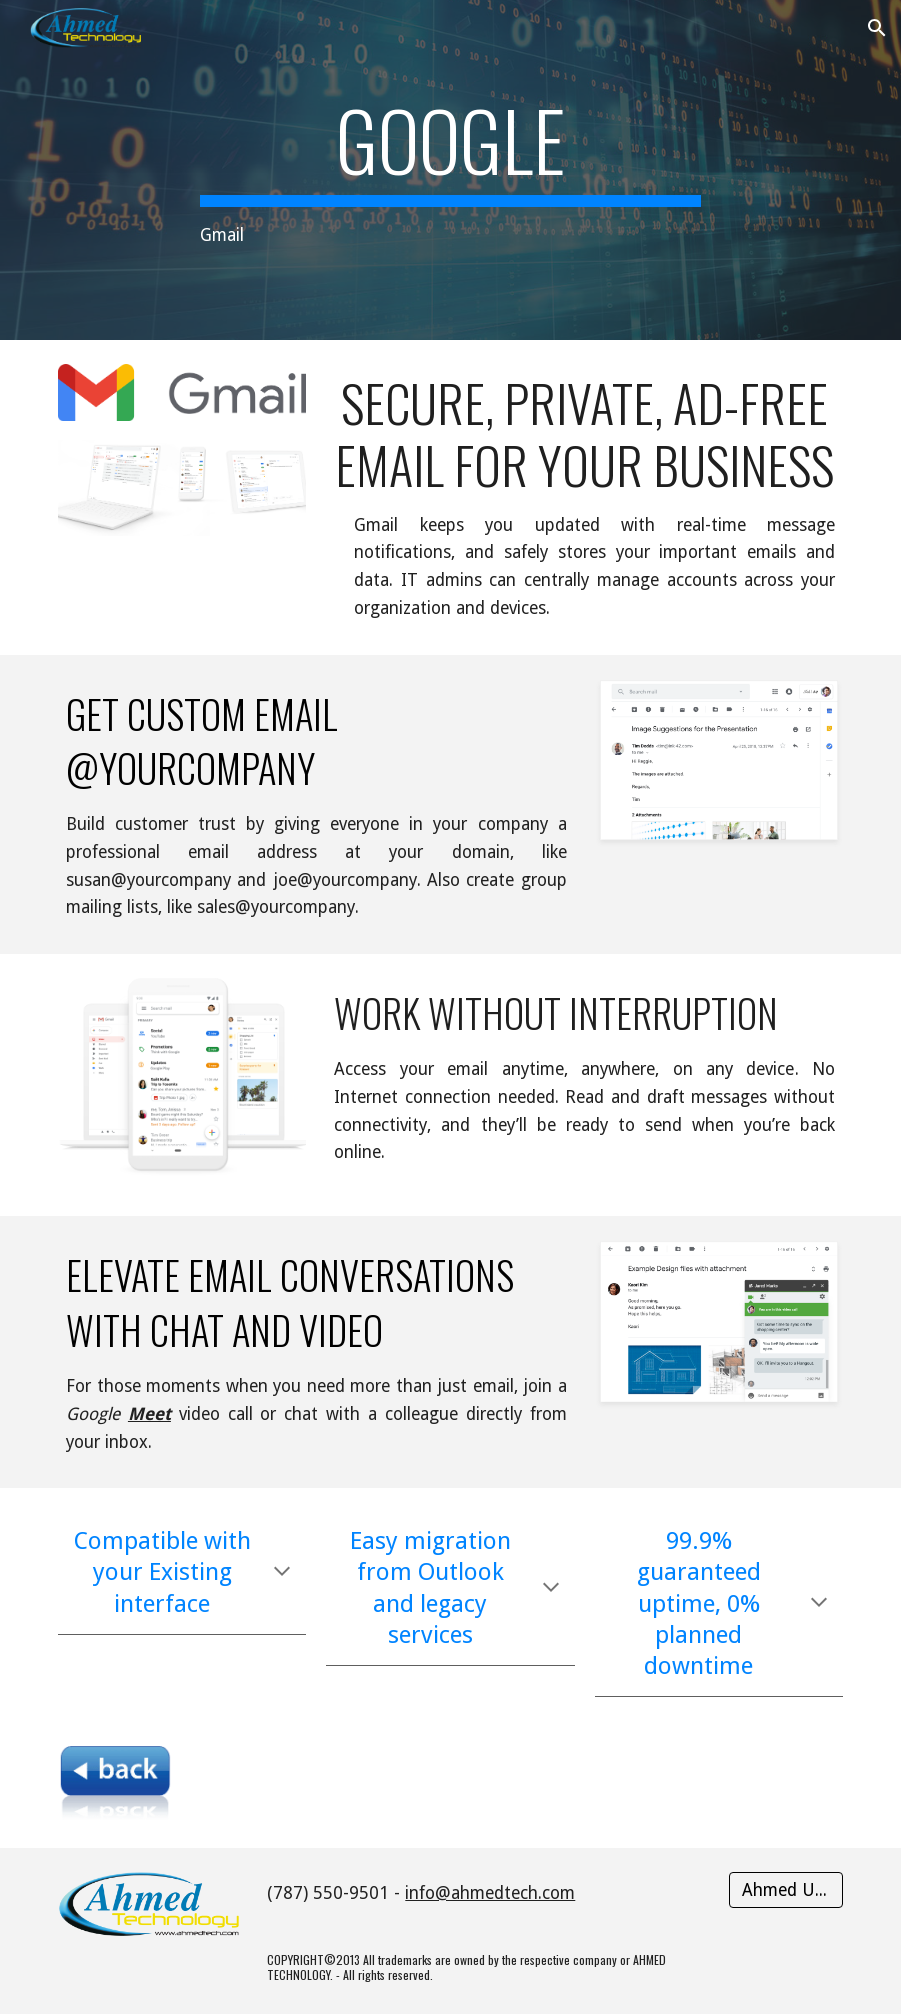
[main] (450, 170)
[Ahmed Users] (786, 1890)
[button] (877, 28)
